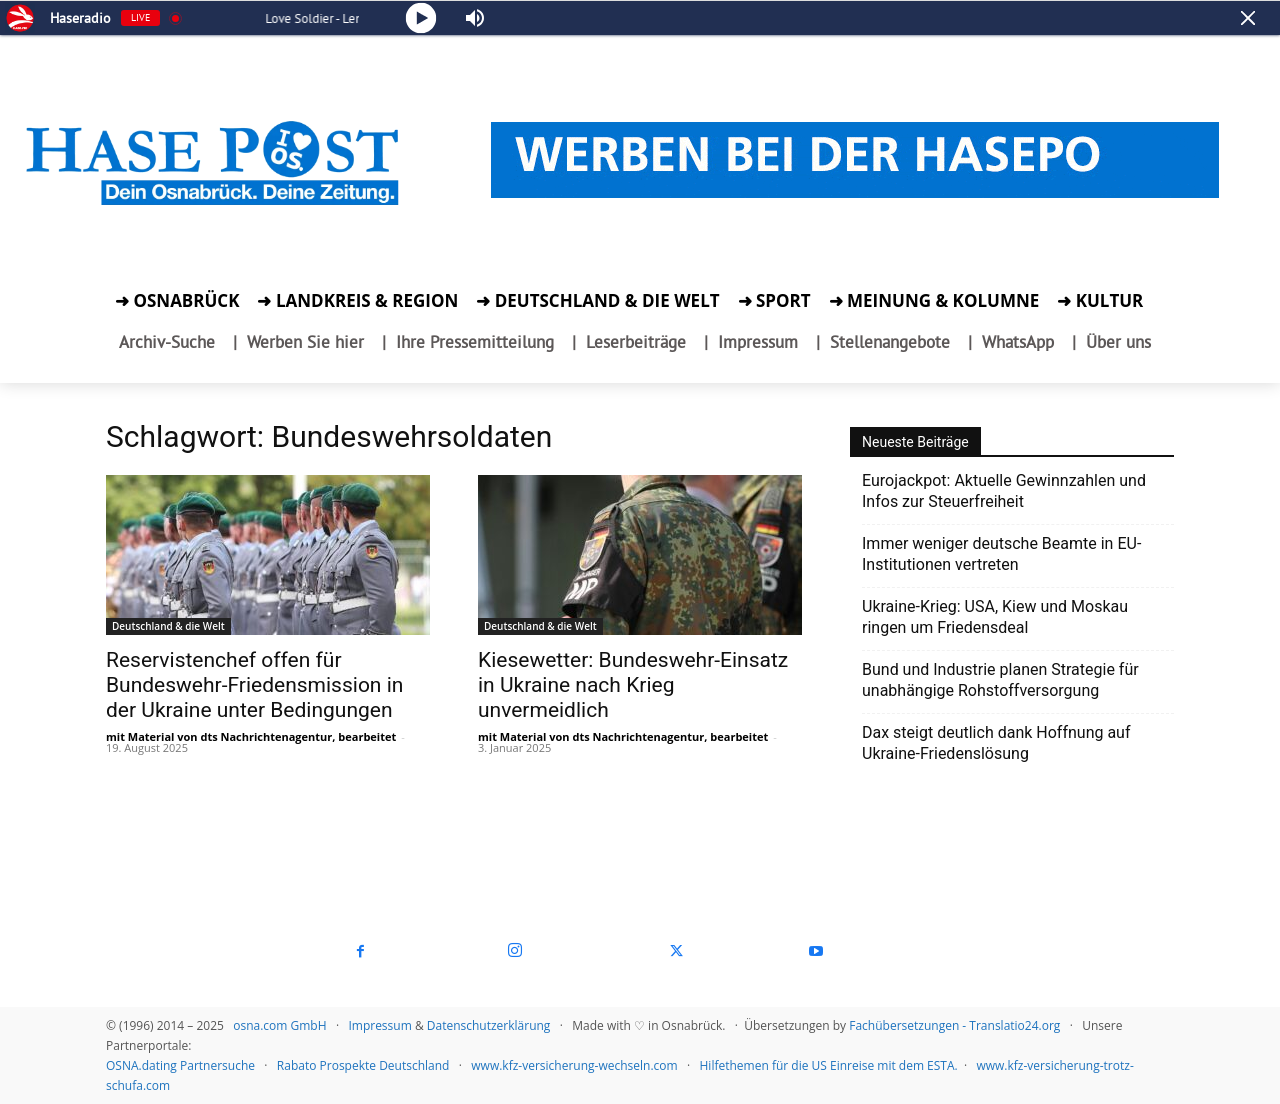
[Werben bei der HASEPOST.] (855, 157)
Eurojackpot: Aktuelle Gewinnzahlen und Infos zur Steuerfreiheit (1004, 491)
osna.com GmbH (279, 1025)
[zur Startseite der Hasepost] (215, 206)
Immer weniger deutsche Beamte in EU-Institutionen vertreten (1001, 554)
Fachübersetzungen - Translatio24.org (954, 1025)
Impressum (379, 1025)
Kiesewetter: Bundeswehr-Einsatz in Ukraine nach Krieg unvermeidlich (633, 685)
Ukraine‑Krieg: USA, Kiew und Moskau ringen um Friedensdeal (995, 617)
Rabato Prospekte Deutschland (363, 1065)
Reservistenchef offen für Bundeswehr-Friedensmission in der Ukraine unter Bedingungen (254, 685)
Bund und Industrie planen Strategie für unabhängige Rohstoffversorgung (1000, 680)
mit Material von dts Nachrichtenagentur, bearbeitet (251, 736)
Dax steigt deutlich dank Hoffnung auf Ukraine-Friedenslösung (996, 743)
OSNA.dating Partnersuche (180, 1065)
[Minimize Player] (1248, 18)
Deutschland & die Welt (168, 626)
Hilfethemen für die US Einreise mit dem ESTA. (829, 1065)
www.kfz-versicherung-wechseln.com (574, 1065)
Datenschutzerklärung (489, 1025)
